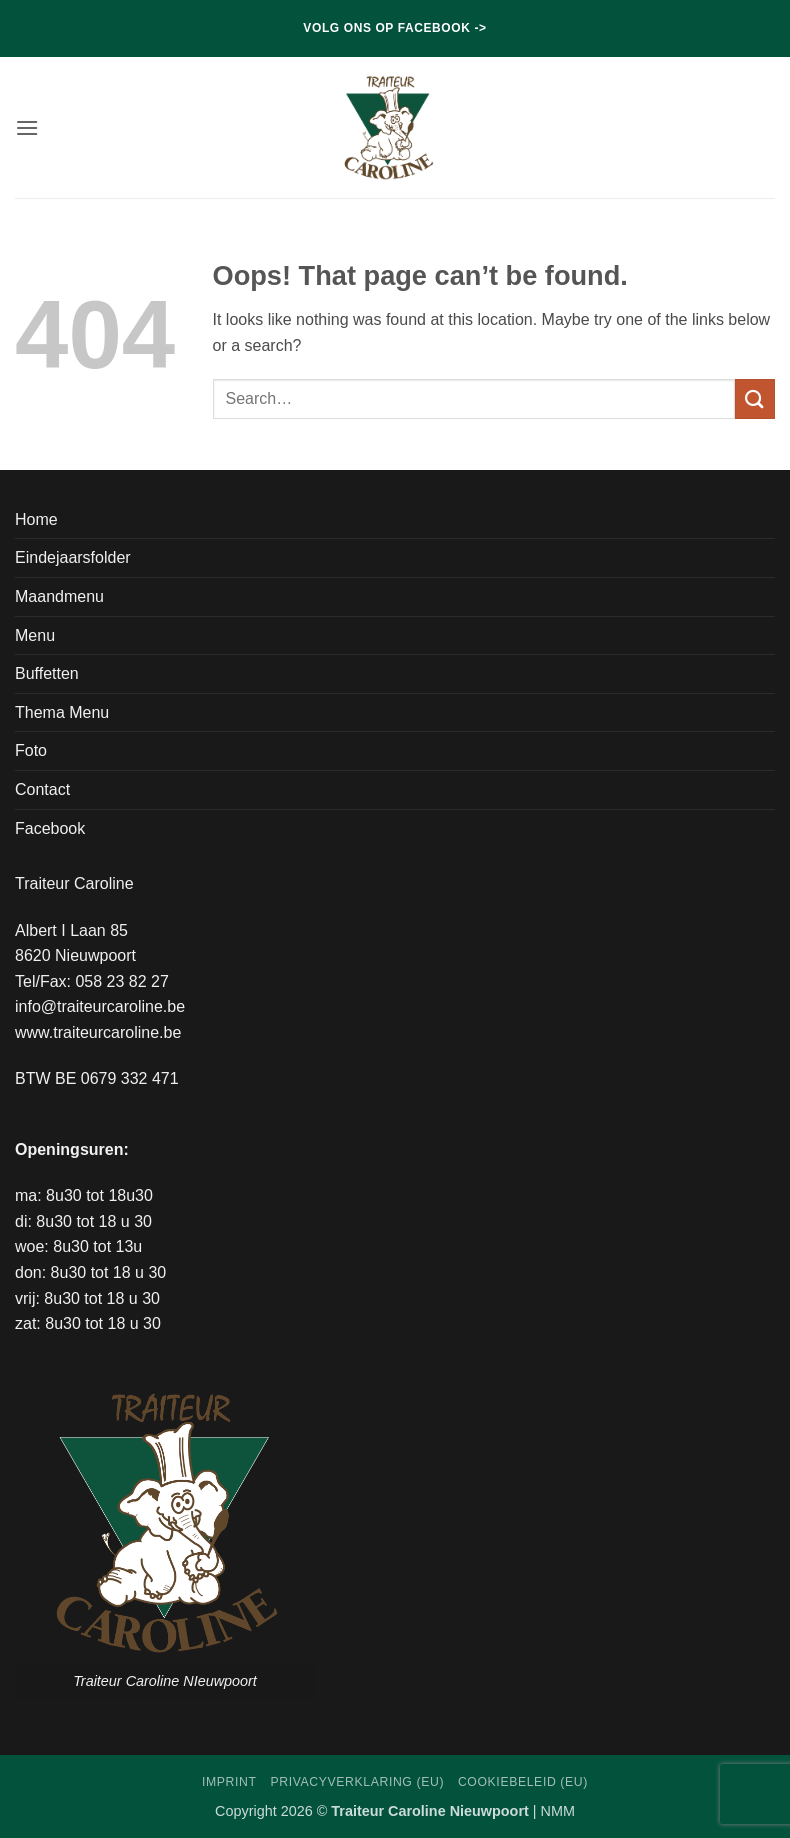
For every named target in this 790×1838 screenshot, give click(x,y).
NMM (558, 1811)
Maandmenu (59, 596)
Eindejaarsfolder (73, 557)
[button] (27, 127)
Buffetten (47, 673)
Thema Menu (62, 712)
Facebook (50, 828)
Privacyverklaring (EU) (357, 1782)
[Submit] (755, 398)
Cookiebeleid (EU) (523, 1782)
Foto (31, 750)
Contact (42, 789)
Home (36, 519)
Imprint (229, 1782)
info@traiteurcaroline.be (100, 1006)
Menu (35, 635)
